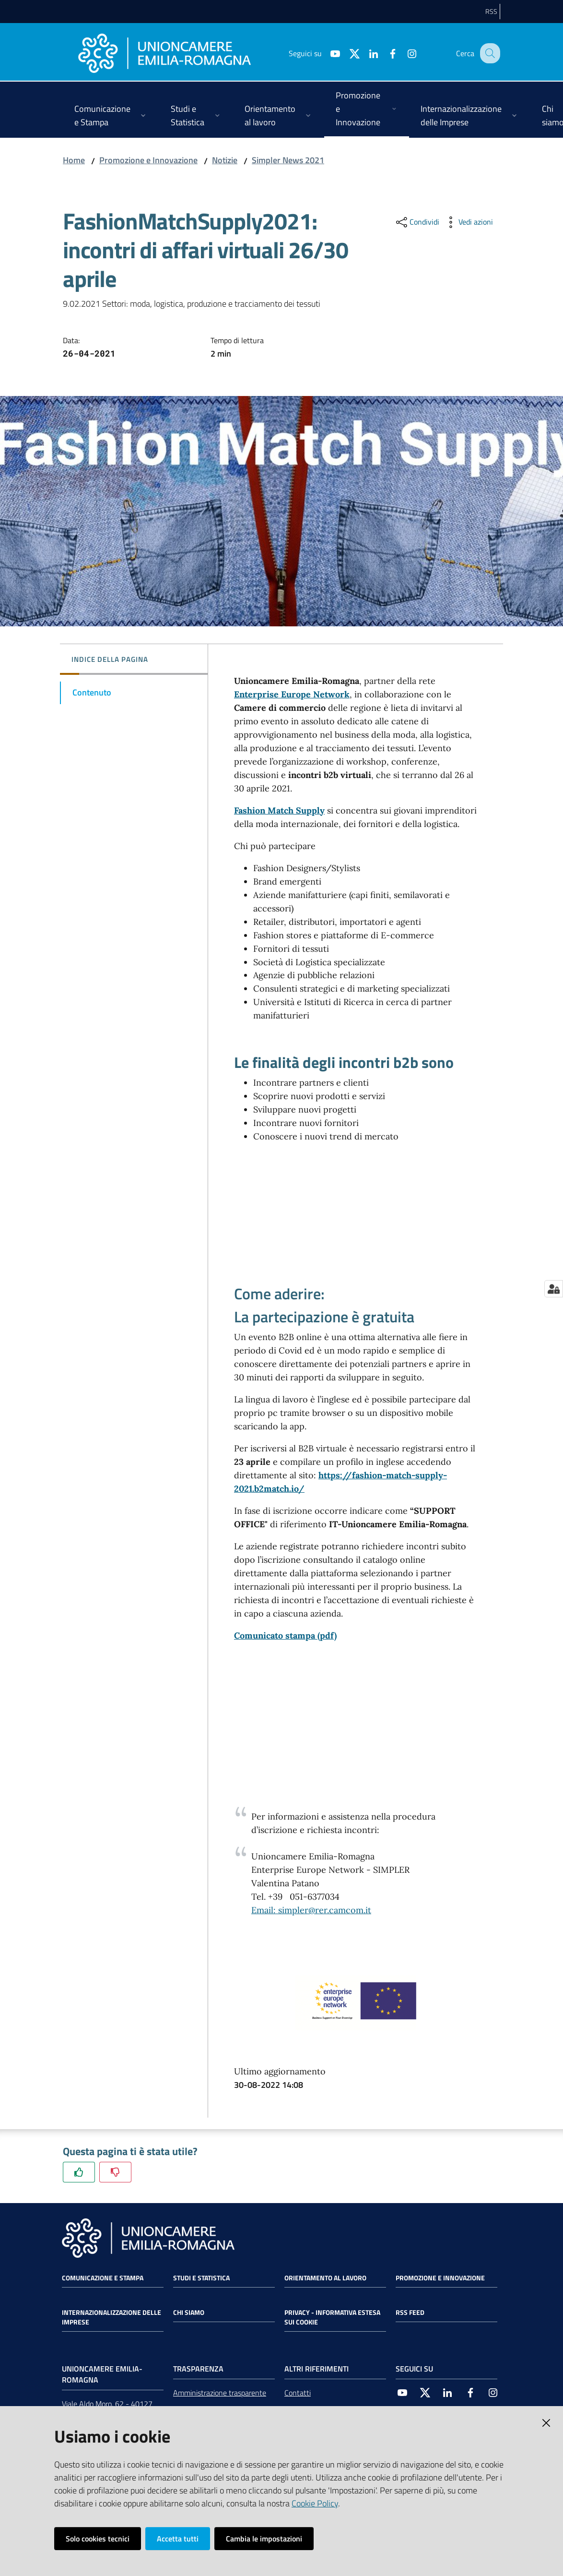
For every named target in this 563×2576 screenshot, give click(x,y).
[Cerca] (488, 53)
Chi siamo (188, 2312)
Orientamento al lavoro (325, 2278)
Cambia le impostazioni (264, 2538)
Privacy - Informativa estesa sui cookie (332, 2317)
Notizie (224, 160)
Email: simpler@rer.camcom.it (311, 1910)
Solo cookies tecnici (97, 2538)
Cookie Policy (315, 2503)
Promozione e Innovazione (148, 160)
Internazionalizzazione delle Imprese (111, 2317)
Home (74, 160)
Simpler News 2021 (288, 160)
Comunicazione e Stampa (102, 2278)
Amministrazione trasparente (219, 2392)
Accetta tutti (178, 2538)
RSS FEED (410, 2312)
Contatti (297, 2392)
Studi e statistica (201, 2278)
